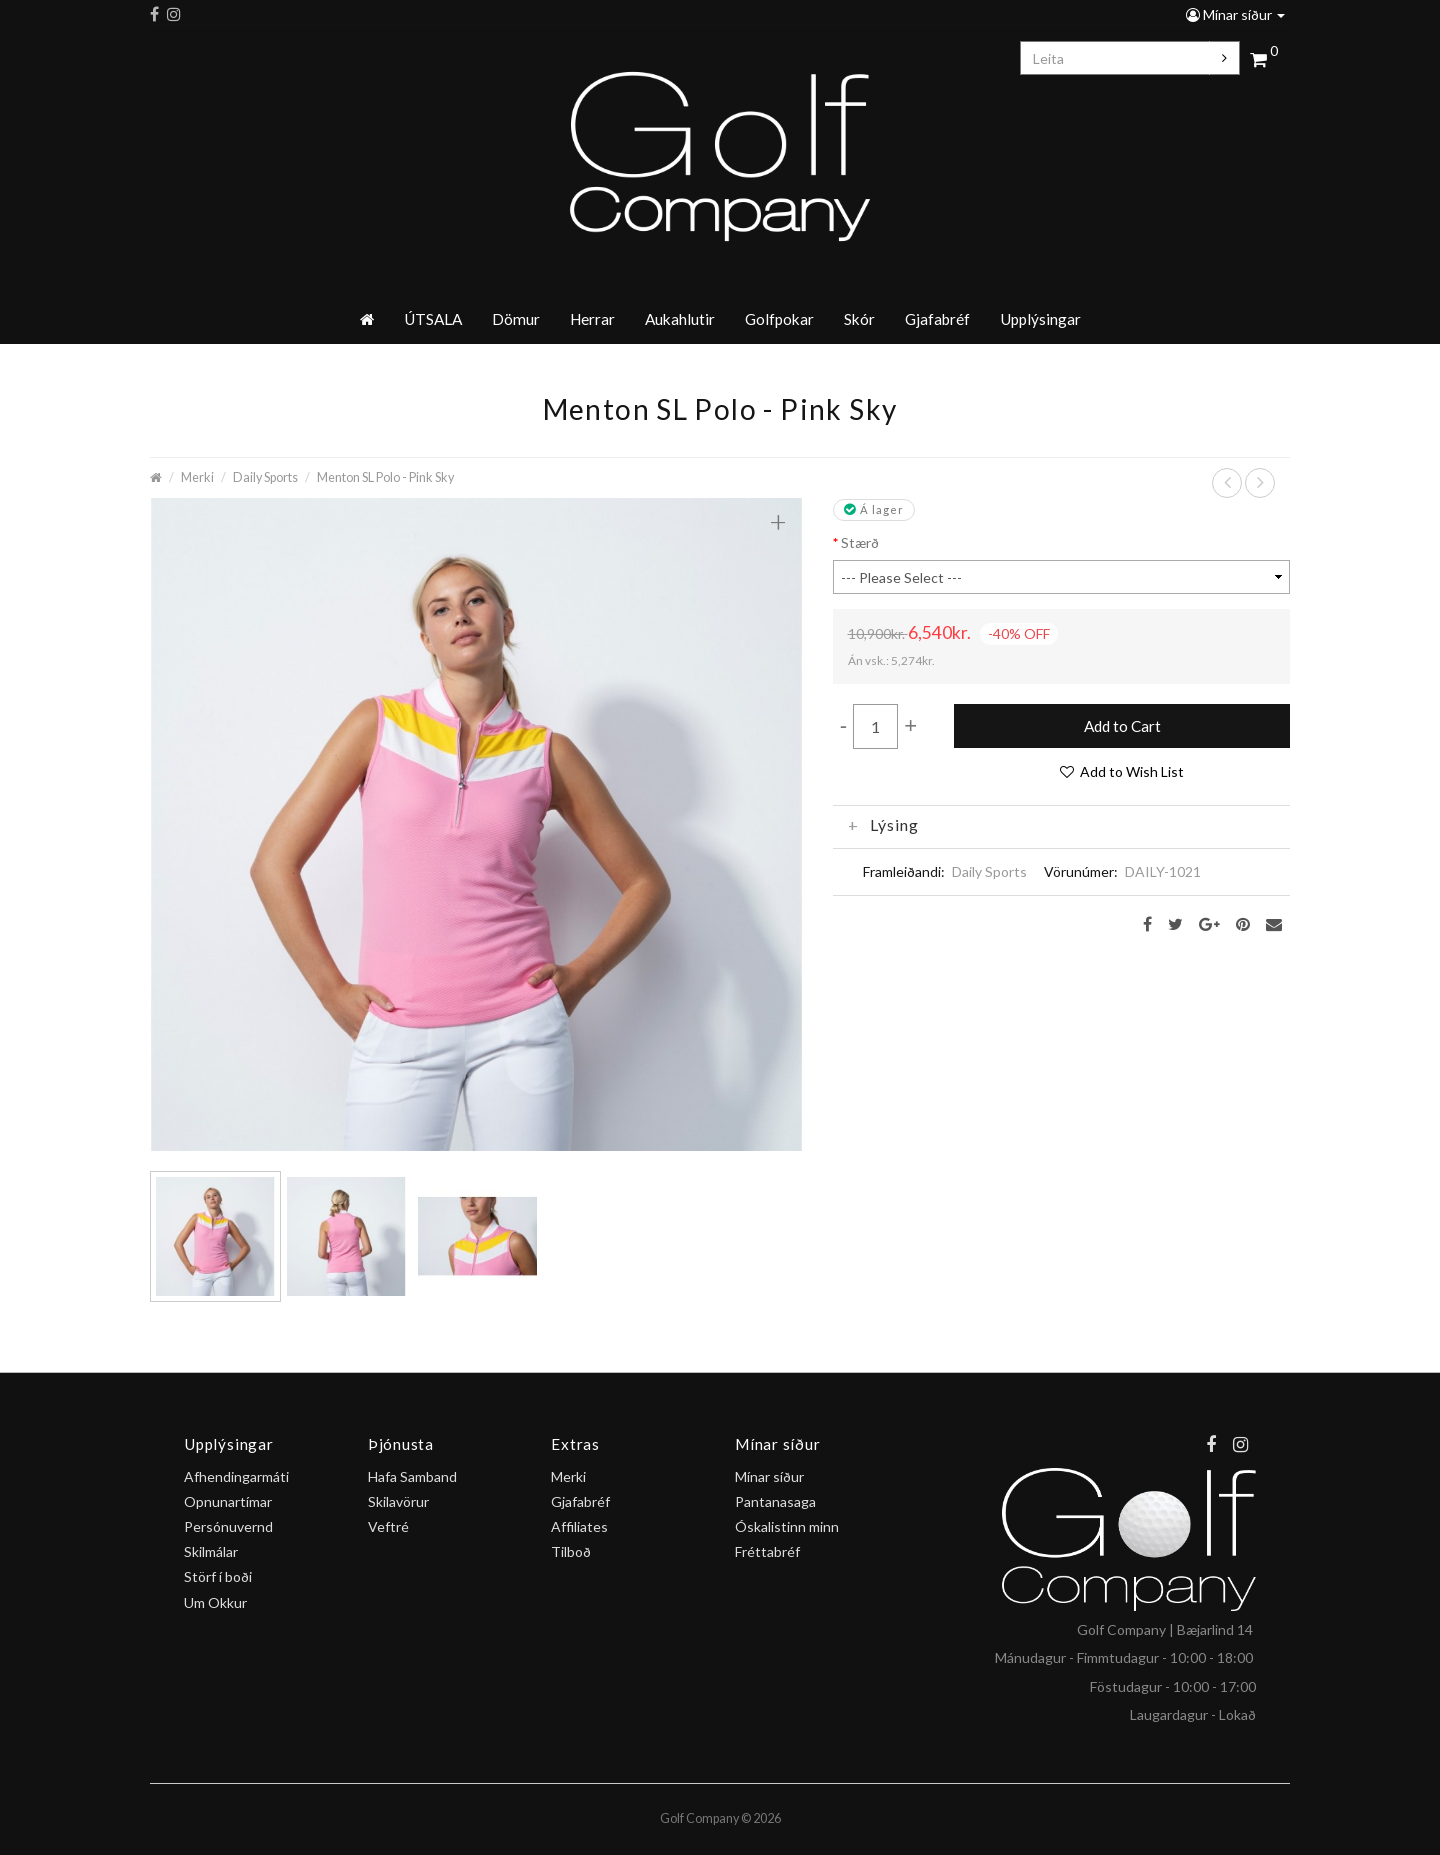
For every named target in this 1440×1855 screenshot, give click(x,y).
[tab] (1062, 825)
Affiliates (579, 1526)
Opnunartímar (228, 1501)
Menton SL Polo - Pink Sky (385, 477)
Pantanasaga (775, 1501)
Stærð (860, 542)
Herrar (592, 319)
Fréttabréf (767, 1551)
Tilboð (571, 1551)
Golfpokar (779, 319)
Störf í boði (218, 1576)
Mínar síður (1235, 14)
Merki (197, 477)
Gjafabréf (937, 319)
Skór (859, 319)
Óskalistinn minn (787, 1526)
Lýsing (883, 825)
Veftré (388, 1526)
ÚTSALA (433, 319)
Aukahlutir (680, 319)
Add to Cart (1122, 726)
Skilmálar (211, 1551)
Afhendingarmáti (236, 1476)
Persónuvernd (228, 1526)
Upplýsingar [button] (1040, 319)
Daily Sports (265, 477)
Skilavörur (398, 1501)
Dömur (516, 319)
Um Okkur (215, 1602)
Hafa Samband (412, 1476)
